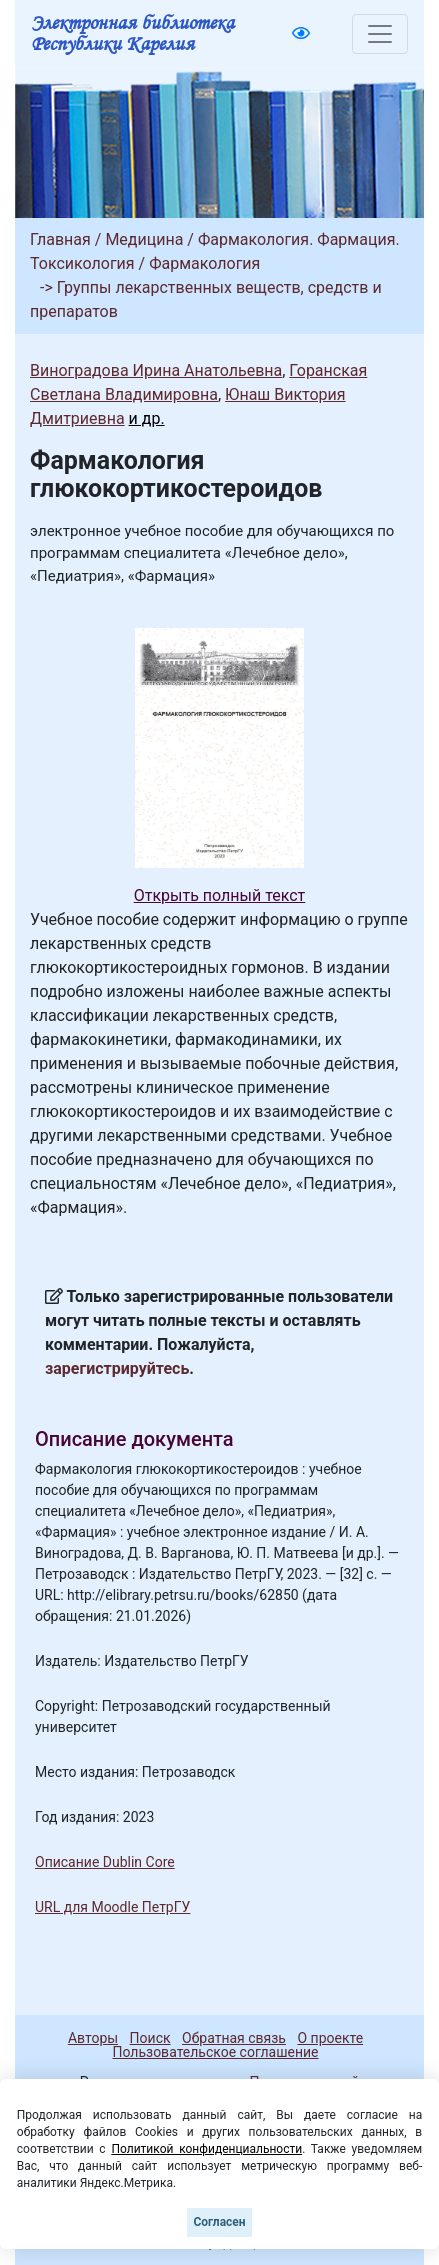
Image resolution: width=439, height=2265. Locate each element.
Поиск (150, 2038)
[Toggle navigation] (380, 34)
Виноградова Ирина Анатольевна (156, 370)
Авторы (93, 2038)
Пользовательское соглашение (215, 2052)
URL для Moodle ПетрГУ (112, 1907)
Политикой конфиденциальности (206, 2149)
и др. (147, 418)
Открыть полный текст (220, 895)
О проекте (330, 2038)
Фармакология (204, 263)
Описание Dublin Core (105, 1862)
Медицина (144, 239)
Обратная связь (234, 2038)
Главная (60, 239)
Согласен (219, 2222)
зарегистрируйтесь (117, 1368)
